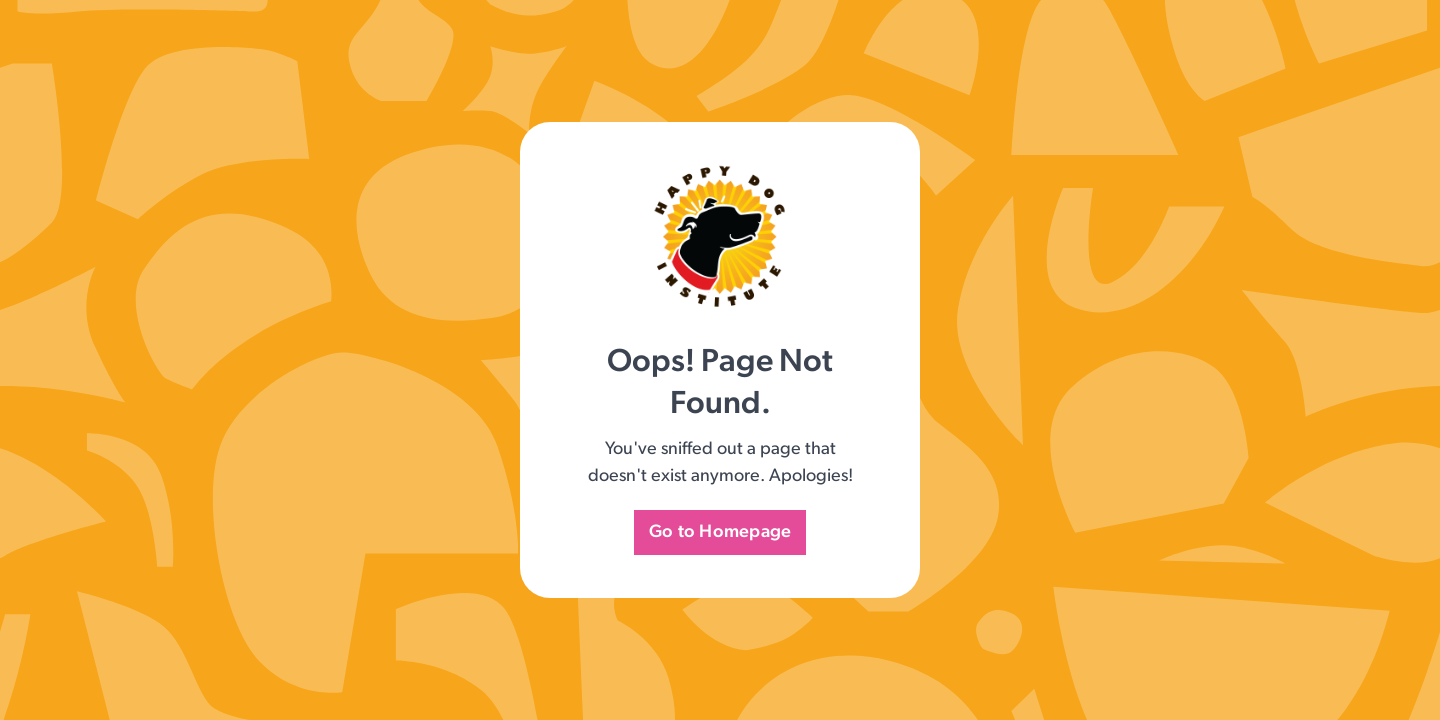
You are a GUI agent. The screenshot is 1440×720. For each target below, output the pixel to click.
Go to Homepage (720, 532)
